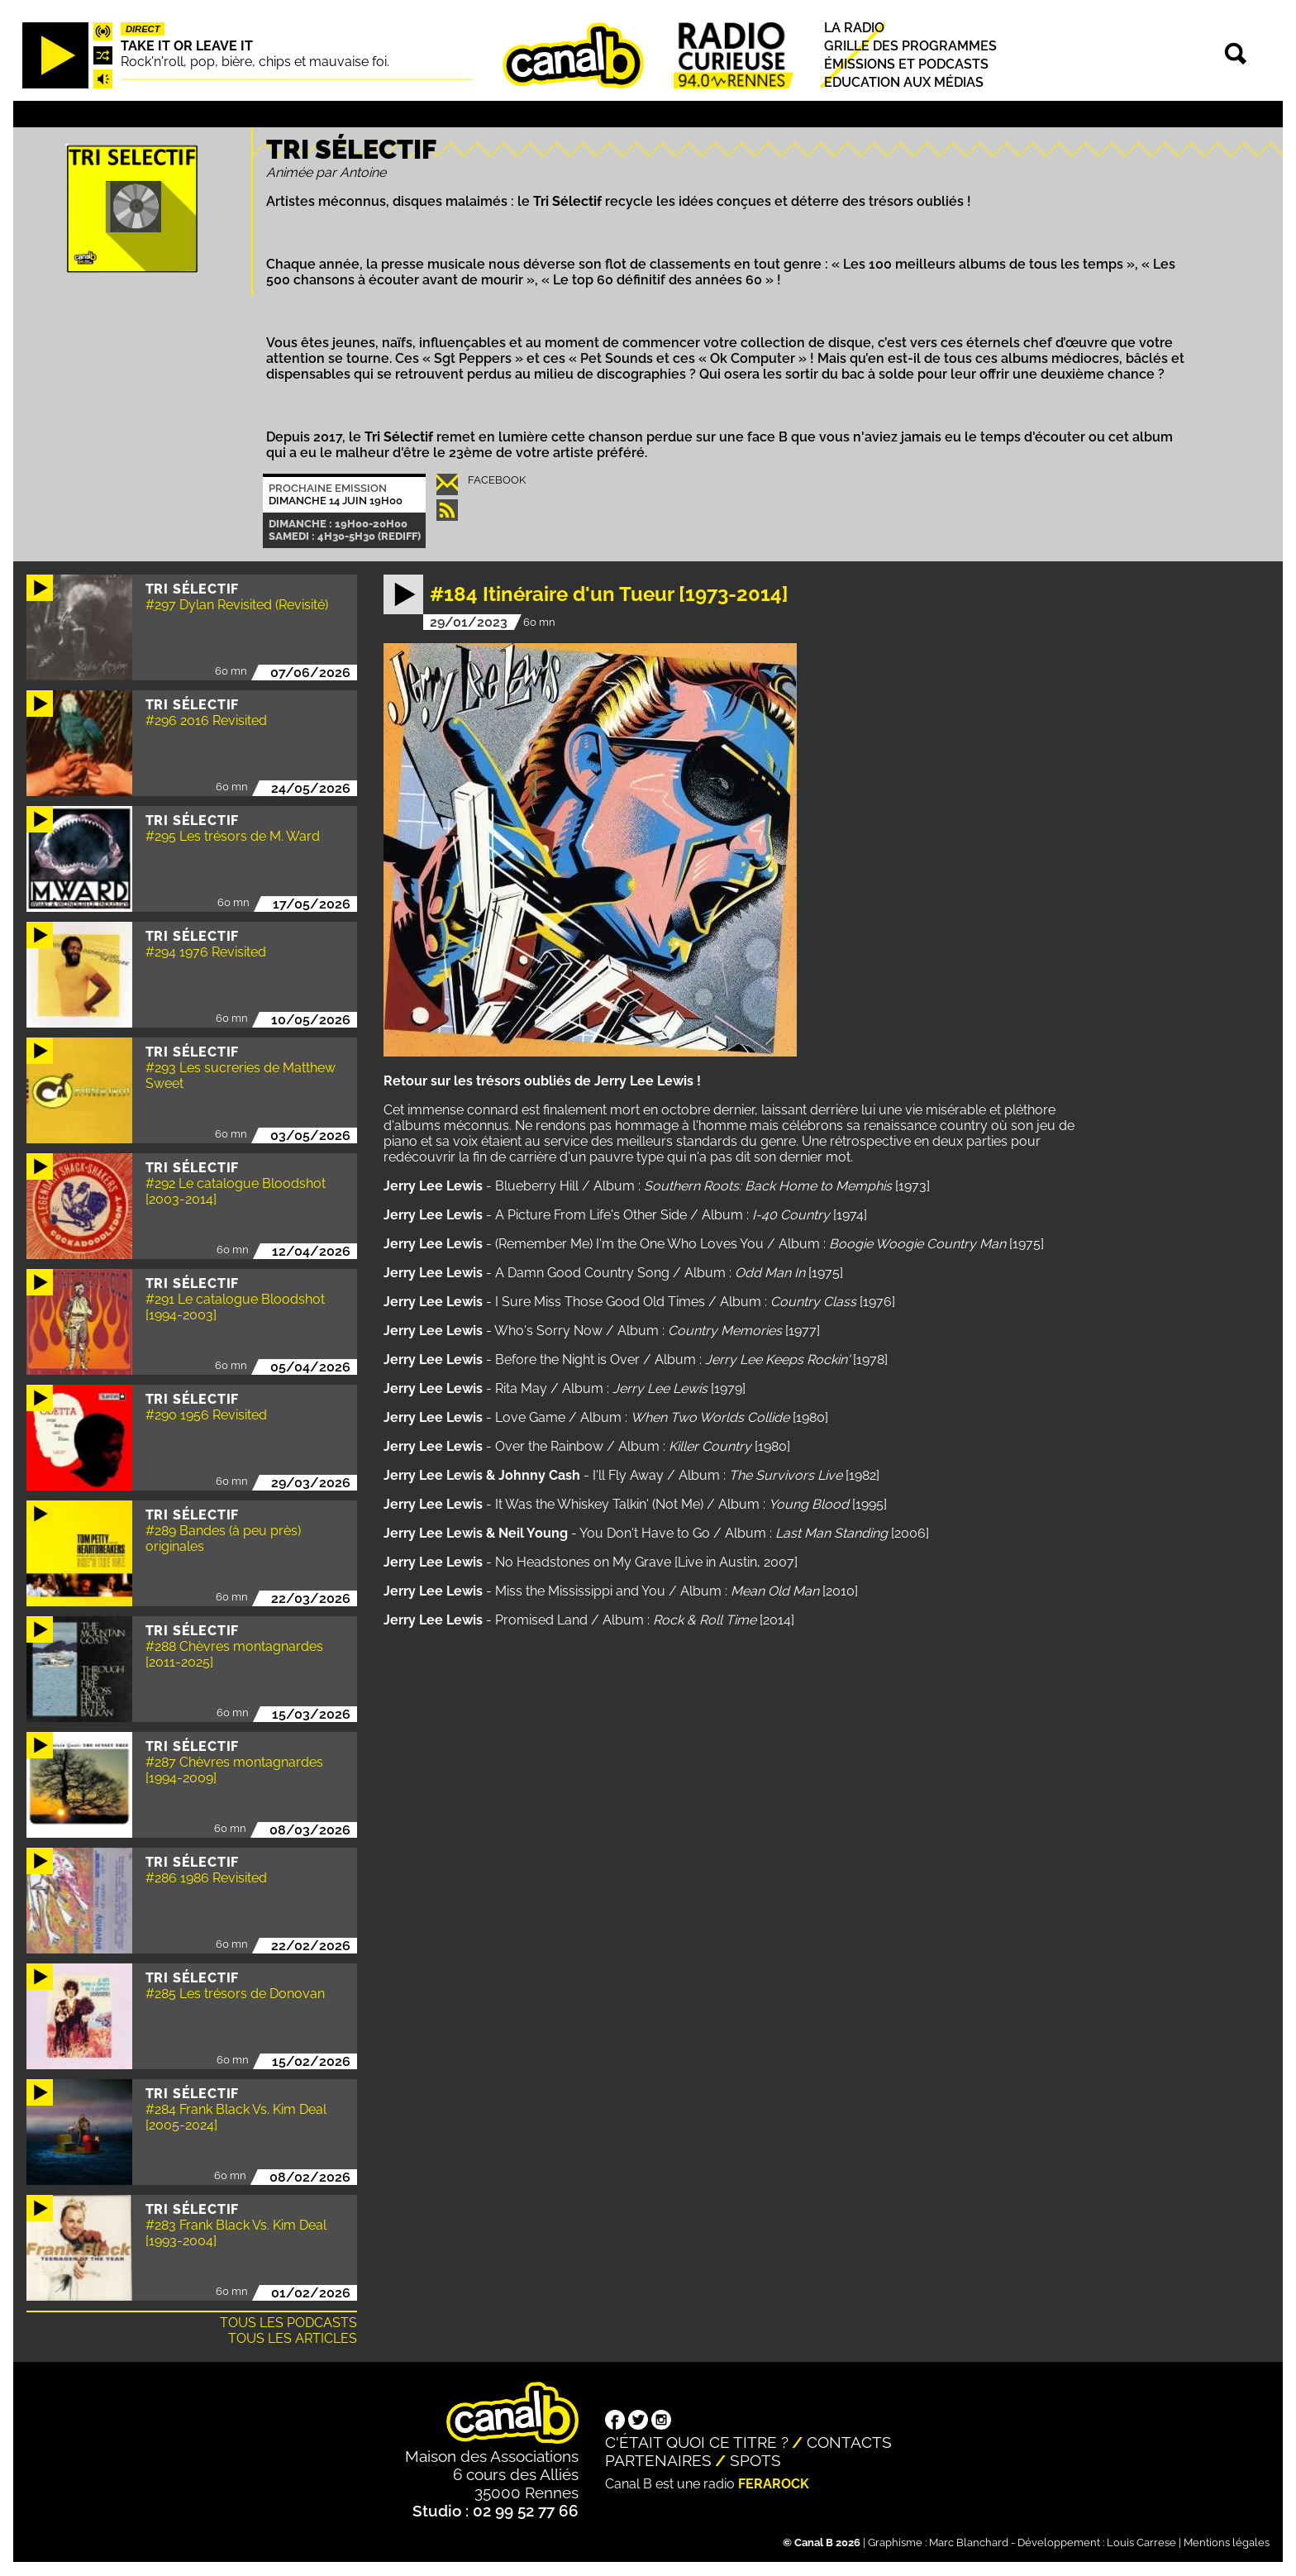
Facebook (497, 480)
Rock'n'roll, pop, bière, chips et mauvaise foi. (255, 61)
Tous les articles (292, 2338)
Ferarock (773, 2484)
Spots (755, 2460)
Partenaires (658, 2460)
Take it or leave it (187, 46)
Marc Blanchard (968, 2542)
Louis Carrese (1141, 2542)
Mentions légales (1227, 2542)
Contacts (849, 2442)
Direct (143, 29)
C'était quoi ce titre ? (697, 2442)
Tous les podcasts (288, 2322)
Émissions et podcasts (906, 64)
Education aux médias (904, 83)
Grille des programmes (910, 46)
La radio (854, 28)
